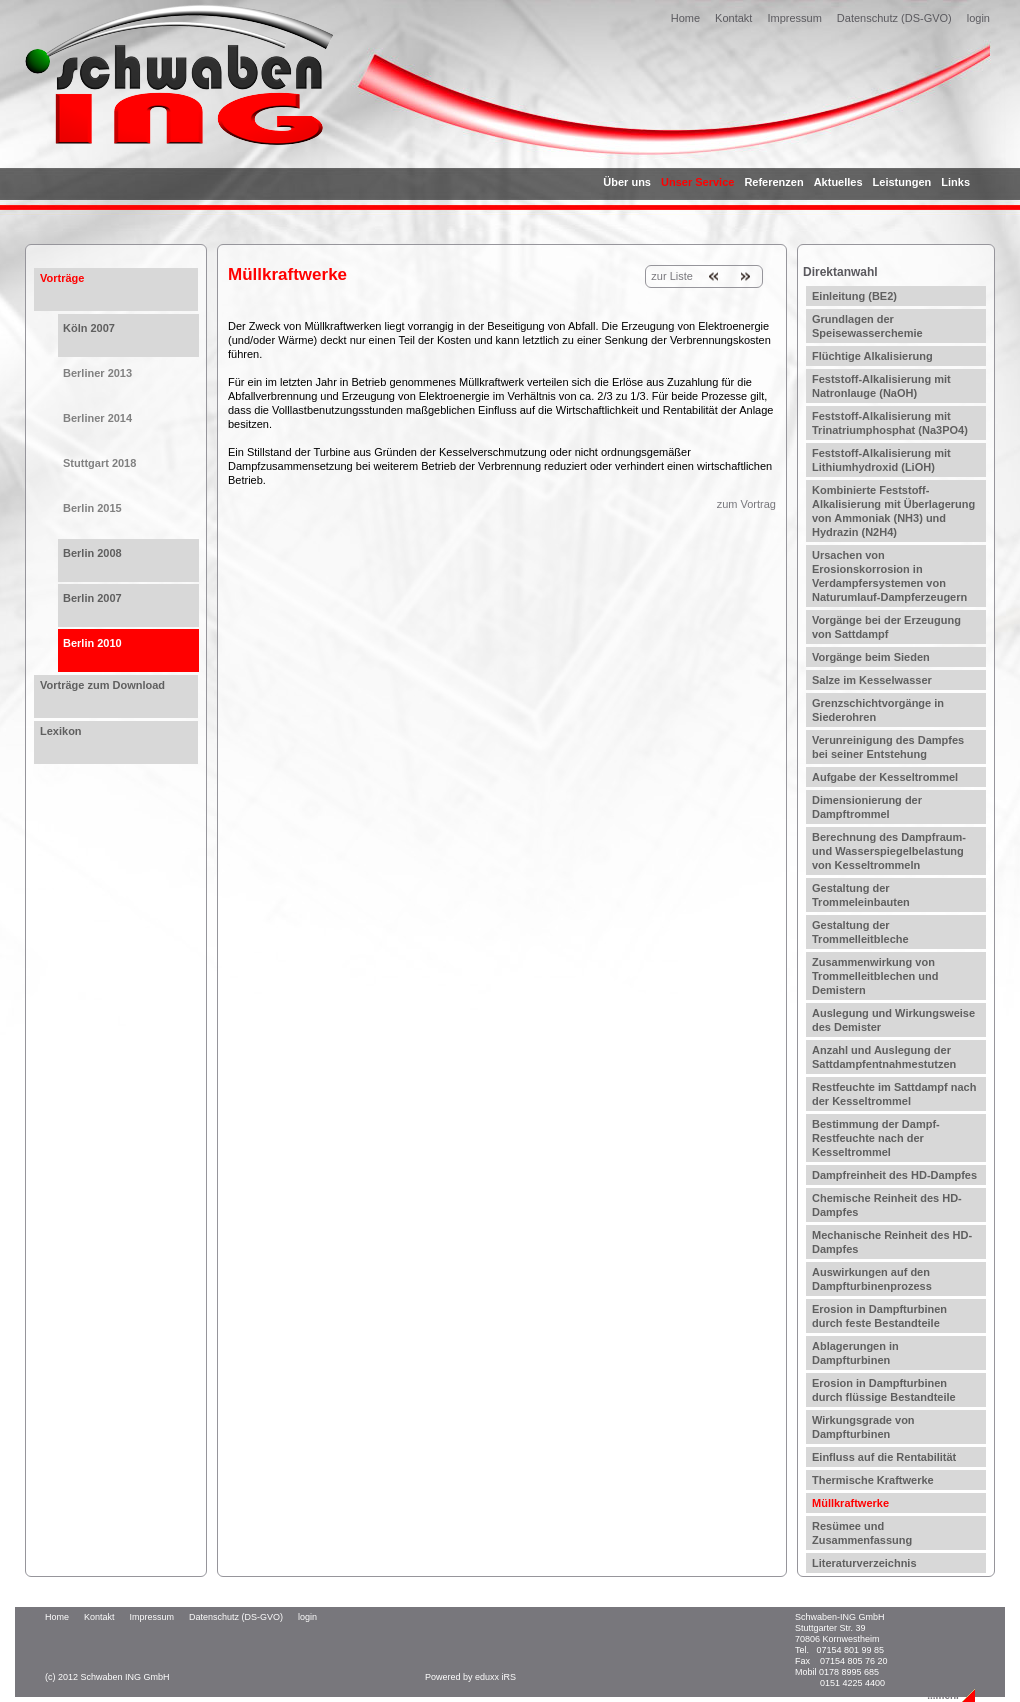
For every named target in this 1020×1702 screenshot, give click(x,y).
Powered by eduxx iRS (470, 1677)
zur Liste (672, 276)
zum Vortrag (746, 504)
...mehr (943, 1695)
